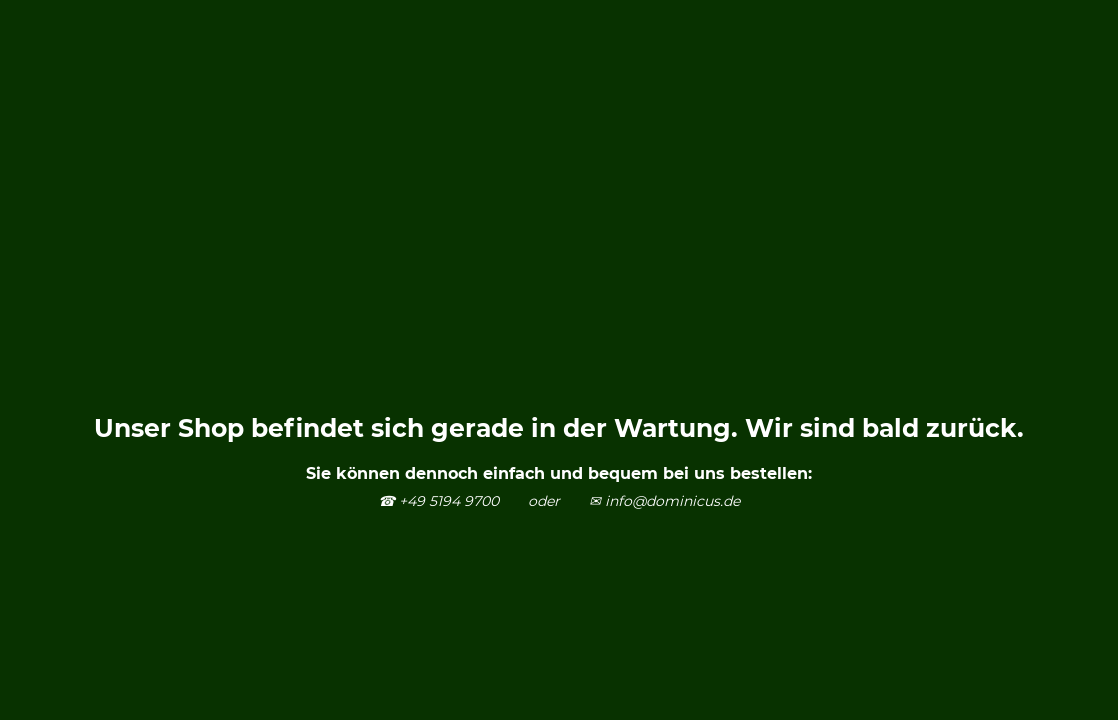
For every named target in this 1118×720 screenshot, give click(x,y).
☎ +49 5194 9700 (438, 501)
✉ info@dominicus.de (664, 501)
